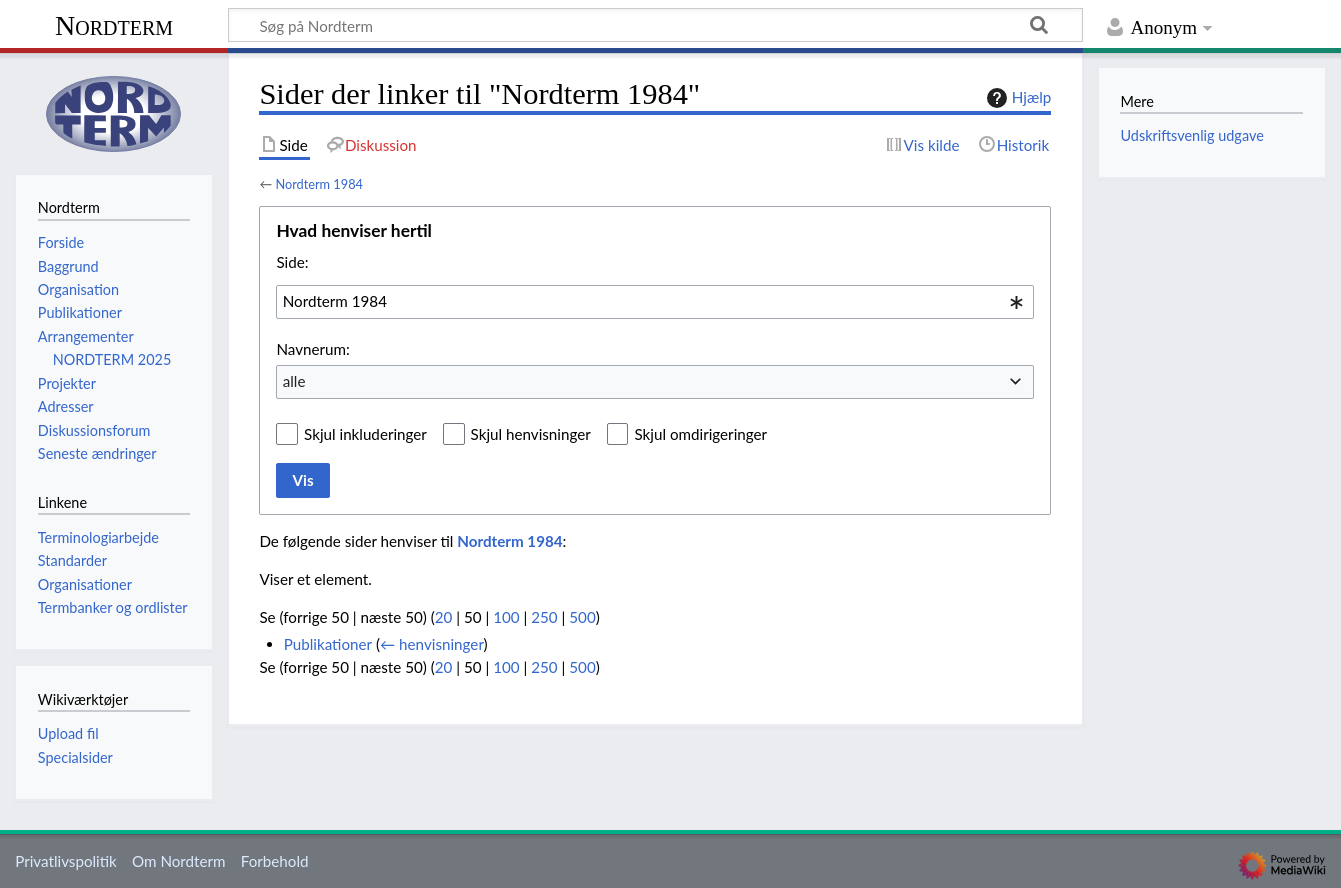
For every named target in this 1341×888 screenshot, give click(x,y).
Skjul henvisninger (531, 434)
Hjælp (1016, 98)
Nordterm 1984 (319, 184)
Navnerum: (312, 349)
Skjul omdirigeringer (700, 434)
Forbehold (275, 861)
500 (582, 617)
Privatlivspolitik (66, 861)
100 (506, 617)
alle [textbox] (294, 381)
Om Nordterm (179, 861)
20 (444, 617)
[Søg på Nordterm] (655, 25)
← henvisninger (432, 644)
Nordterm (114, 25)
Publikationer (328, 644)
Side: (292, 262)
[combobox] (655, 302)
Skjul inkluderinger (365, 434)
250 (544, 617)
